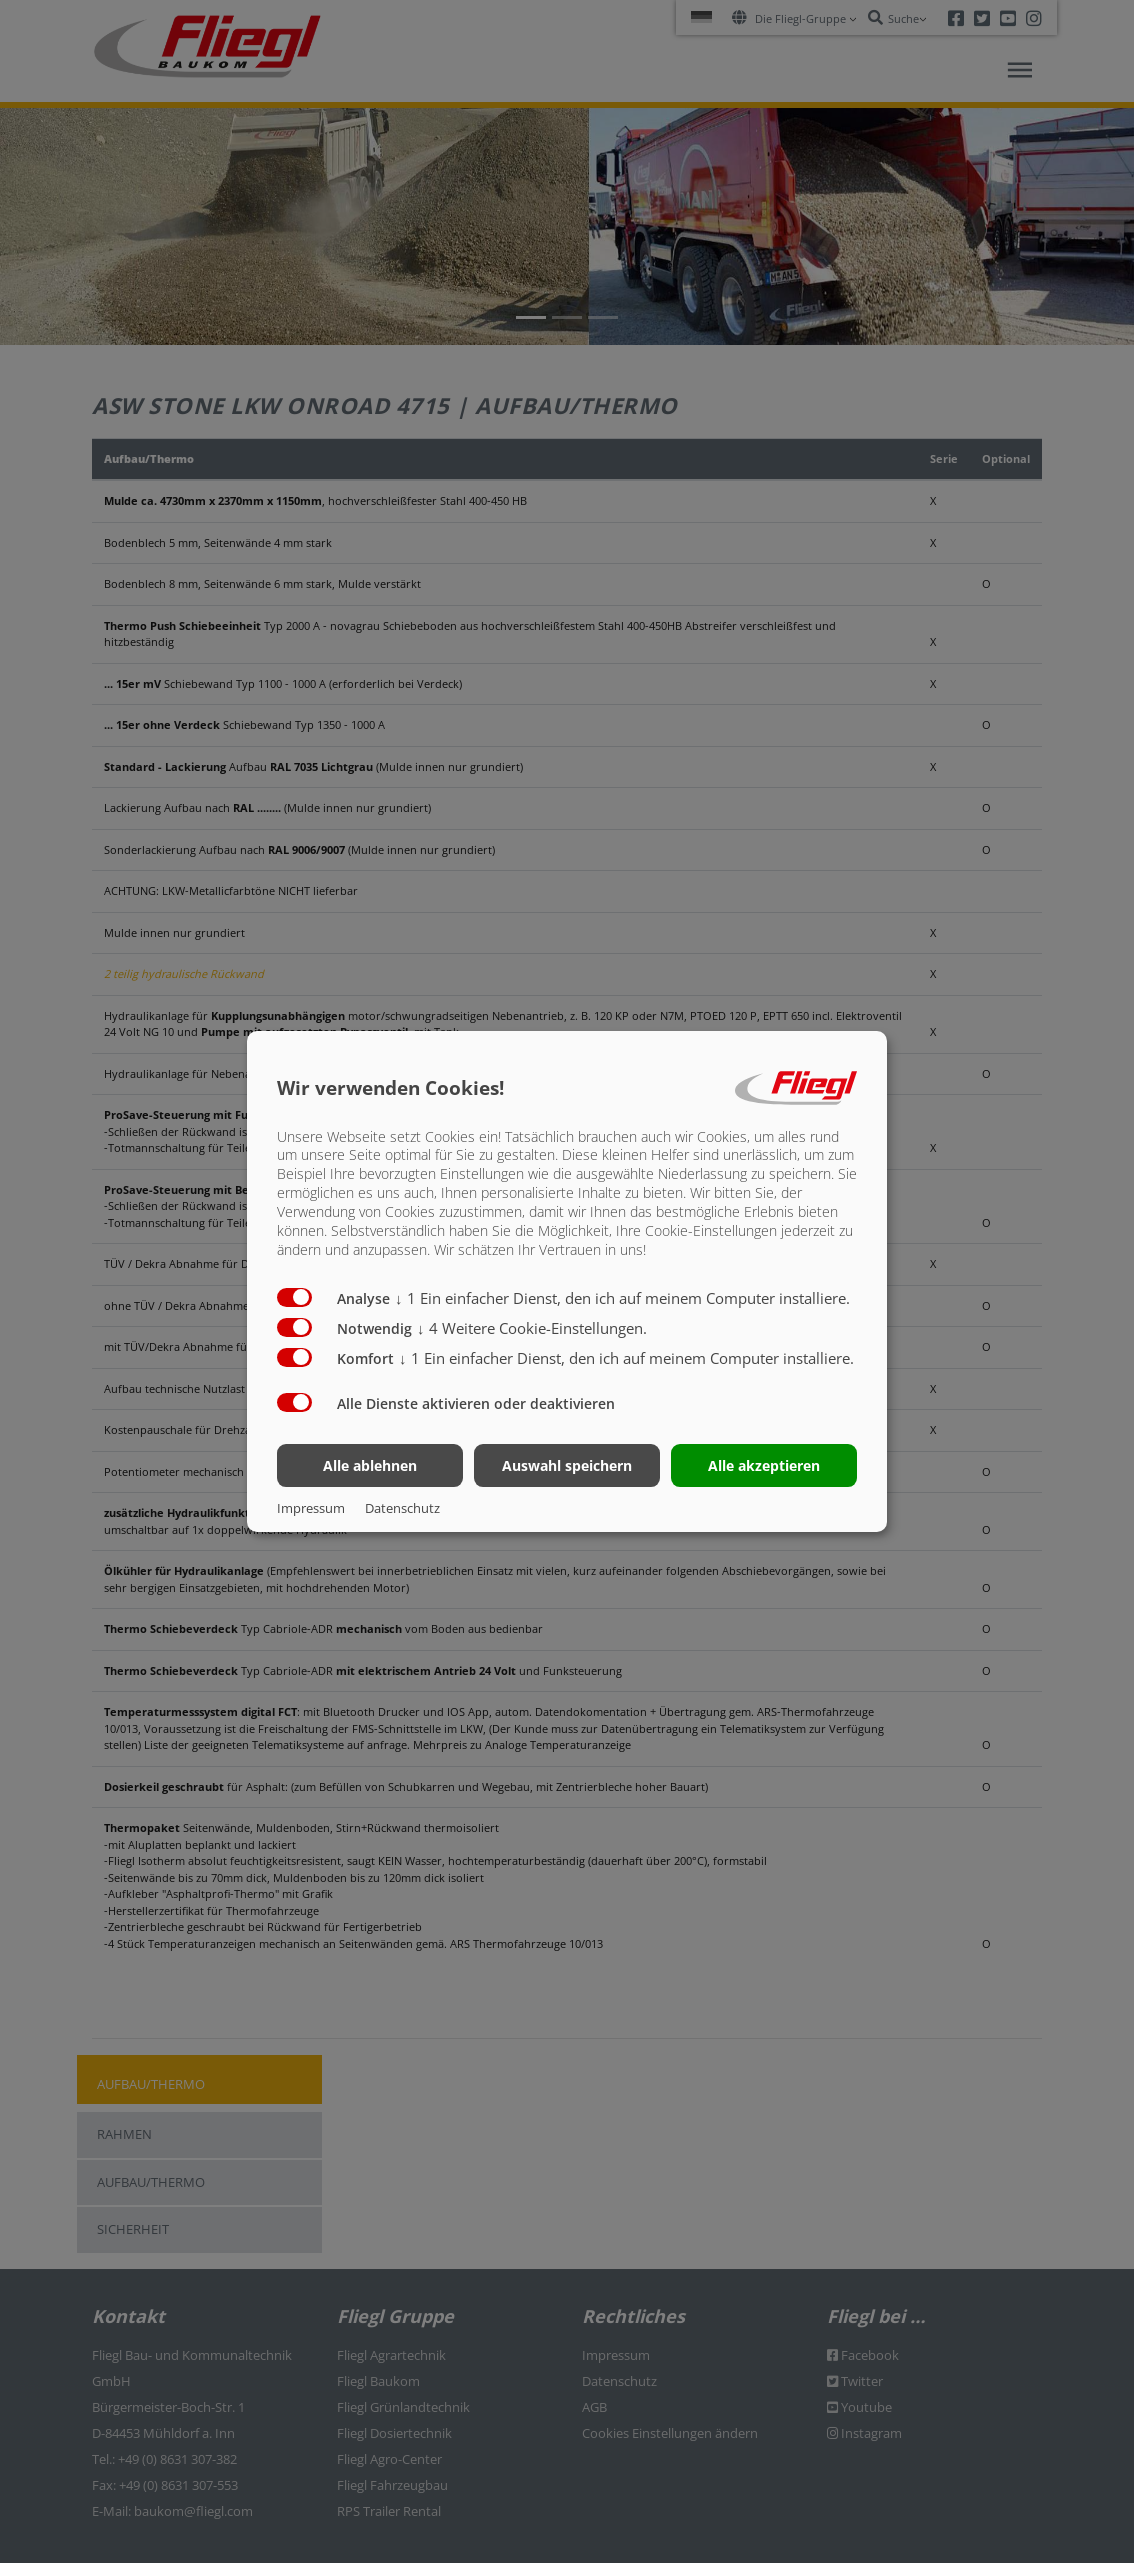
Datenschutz (402, 1508)
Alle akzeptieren (764, 1465)
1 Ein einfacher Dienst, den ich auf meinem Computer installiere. (622, 1298)
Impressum (311, 1508)
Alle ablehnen (370, 1465)
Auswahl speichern (567, 1465)
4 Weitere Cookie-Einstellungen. (532, 1328)
